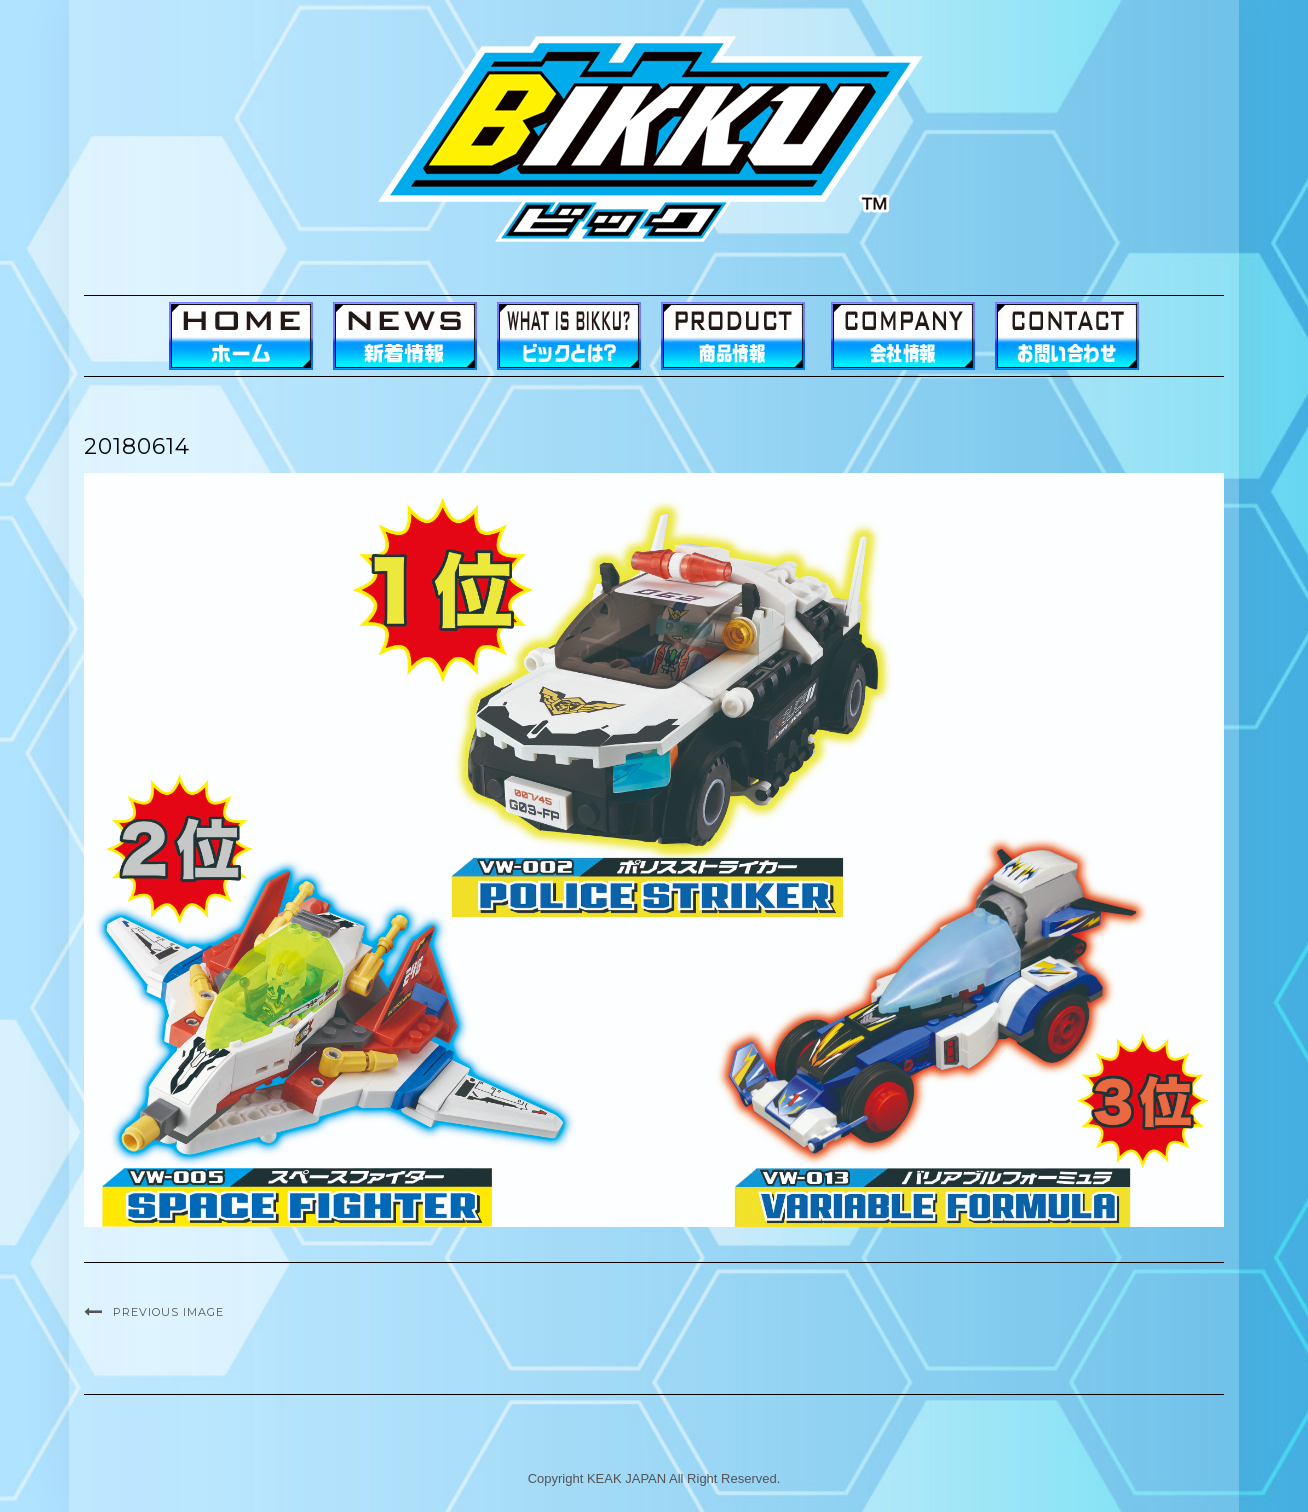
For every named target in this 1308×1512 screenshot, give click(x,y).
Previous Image (168, 1312)
